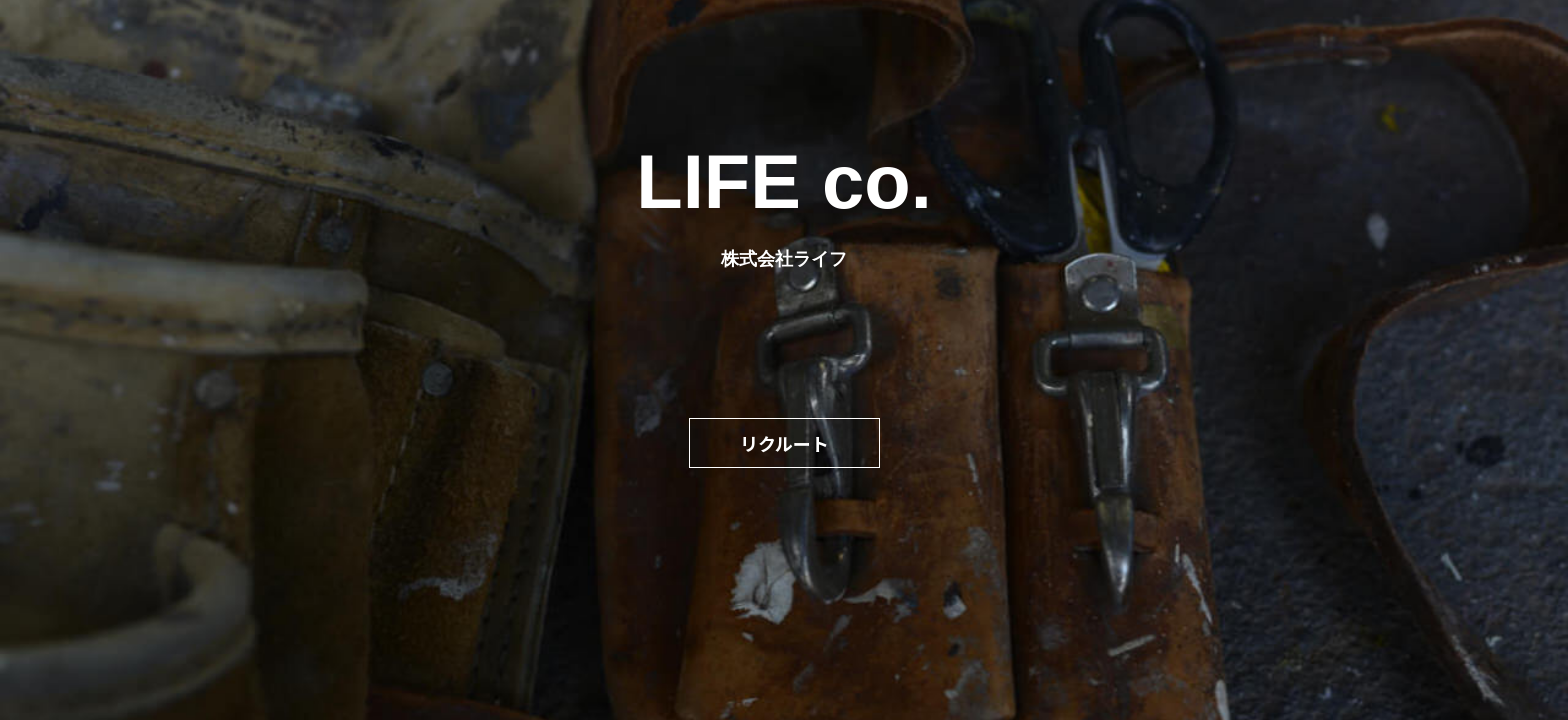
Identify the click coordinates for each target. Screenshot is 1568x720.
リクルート (784, 443)
